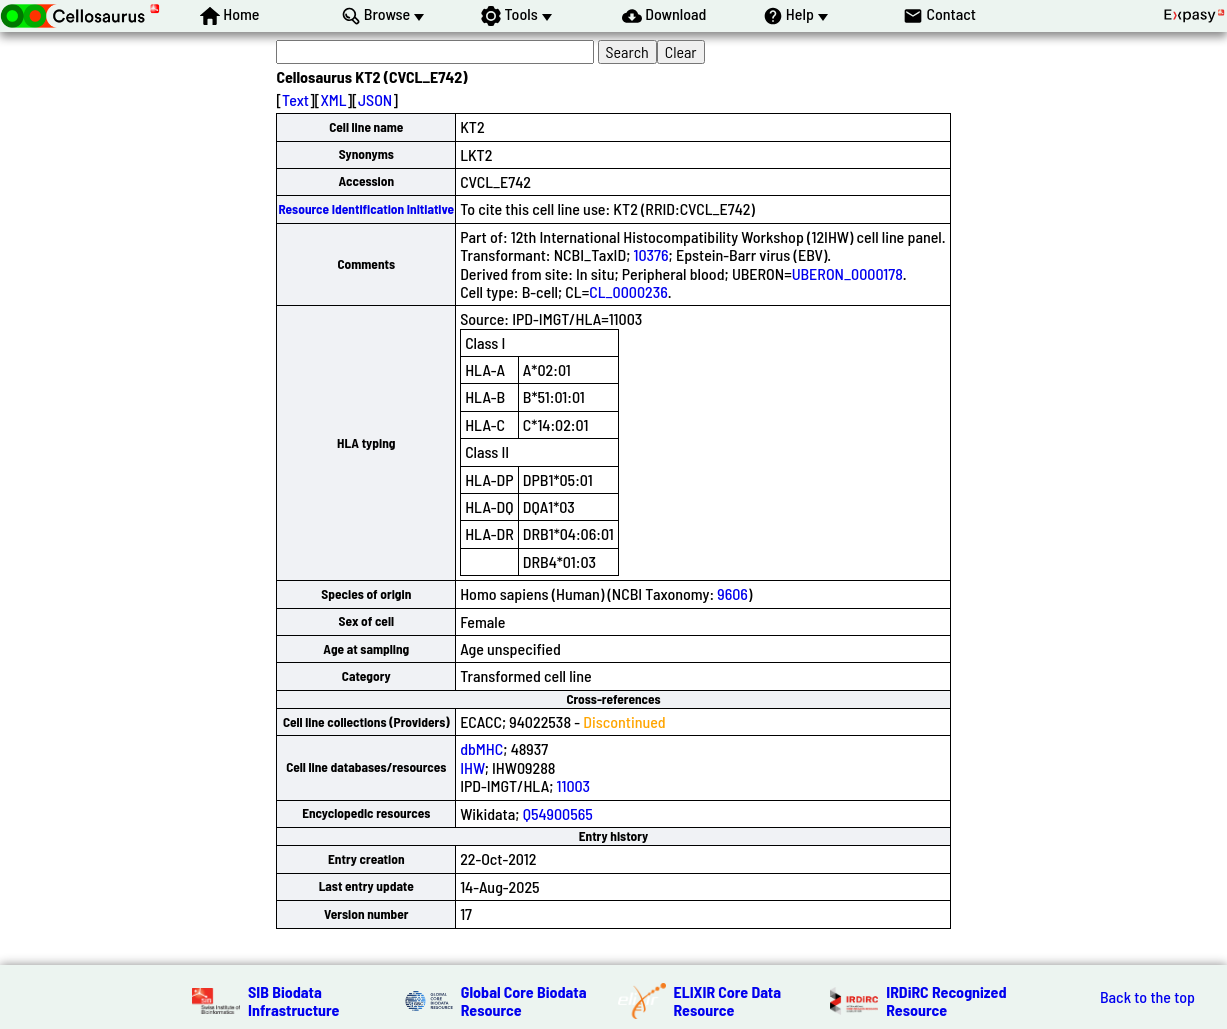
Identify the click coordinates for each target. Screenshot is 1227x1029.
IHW (472, 767)
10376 (651, 254)
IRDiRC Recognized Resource (946, 1000)
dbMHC (481, 748)
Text (295, 99)
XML (333, 99)
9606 (732, 593)
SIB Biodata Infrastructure (293, 1000)
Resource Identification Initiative (366, 209)
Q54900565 (558, 813)
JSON (375, 99)
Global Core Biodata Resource (524, 1000)
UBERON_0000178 (847, 273)
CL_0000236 (628, 291)
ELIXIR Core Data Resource (728, 1000)
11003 (574, 785)
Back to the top (1147, 997)
